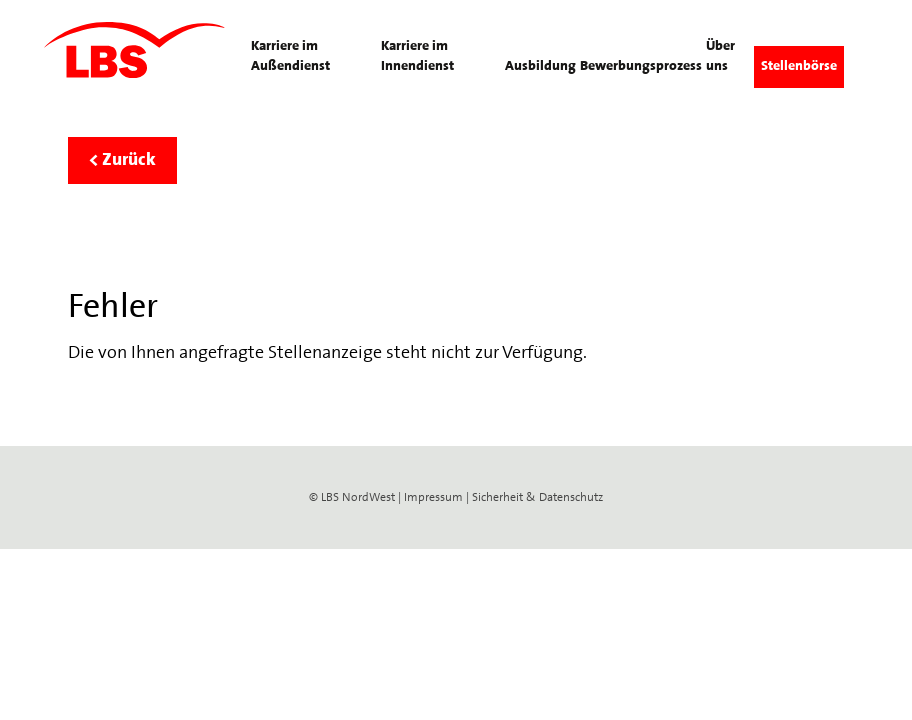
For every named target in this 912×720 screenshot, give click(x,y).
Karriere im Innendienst (417, 56)
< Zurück (122, 160)
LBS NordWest (358, 498)
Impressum (433, 498)
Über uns (720, 56)
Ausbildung (540, 66)
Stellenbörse (799, 66)
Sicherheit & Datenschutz (537, 498)
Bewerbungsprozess (641, 66)
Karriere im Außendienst (290, 56)
